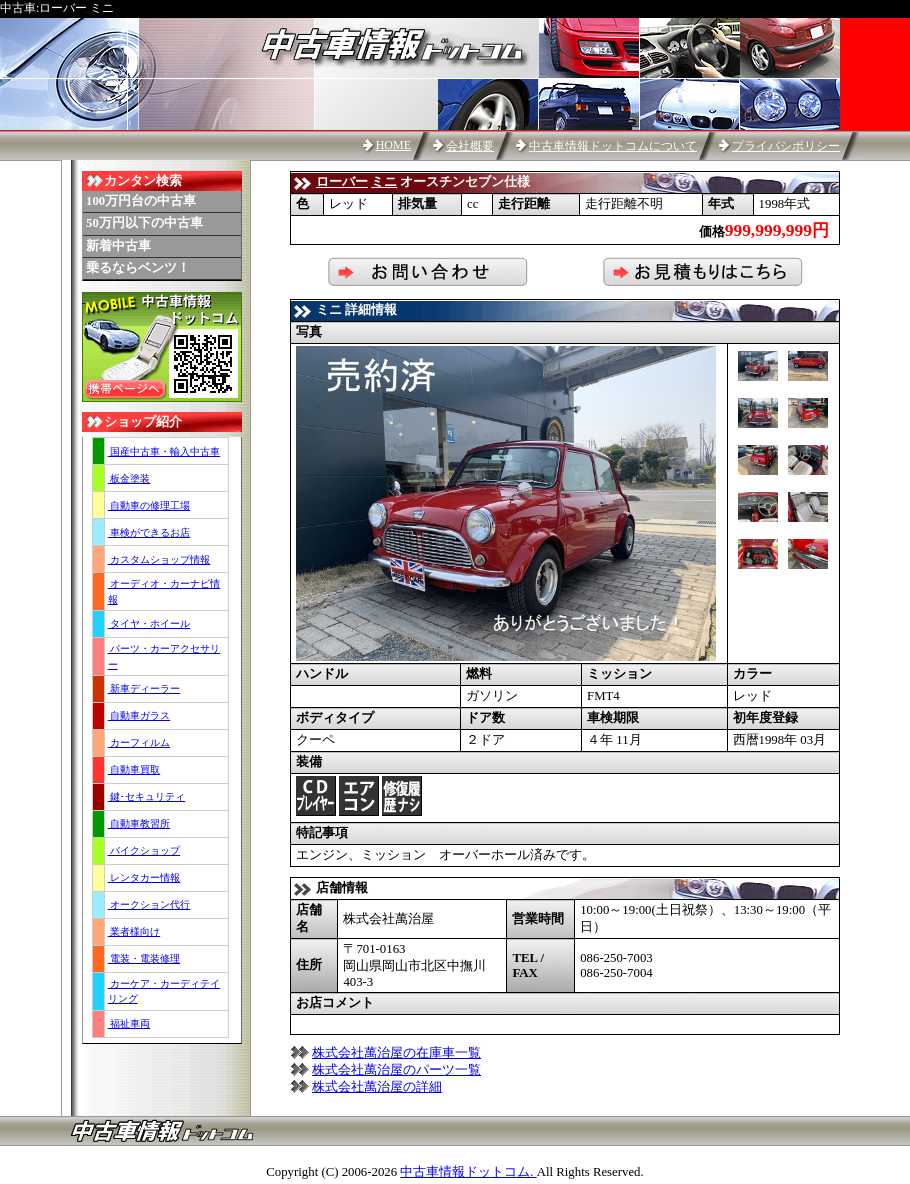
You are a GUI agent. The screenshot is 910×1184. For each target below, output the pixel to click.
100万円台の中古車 (141, 201)
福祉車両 (129, 1023)
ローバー (342, 182)
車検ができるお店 (149, 532)
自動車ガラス (139, 715)
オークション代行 (149, 904)
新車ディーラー (144, 688)
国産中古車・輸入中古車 (164, 451)
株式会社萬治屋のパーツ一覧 (396, 1070)
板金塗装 (129, 478)
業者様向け (134, 931)
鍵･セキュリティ (147, 796)
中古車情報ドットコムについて (613, 146)
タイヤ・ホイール (149, 623)
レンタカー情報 (144, 877)
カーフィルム (139, 742)
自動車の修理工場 (149, 505)
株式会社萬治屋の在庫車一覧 (396, 1053)
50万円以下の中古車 (144, 223)
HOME (393, 145)
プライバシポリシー (786, 146)
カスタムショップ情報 (159, 559)
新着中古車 (118, 246)
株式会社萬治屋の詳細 (377, 1087)
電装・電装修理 (144, 958)
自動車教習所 (139, 823)
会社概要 (470, 146)
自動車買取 (134, 769)
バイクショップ (144, 850)
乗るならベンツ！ (138, 268)
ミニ (384, 182)
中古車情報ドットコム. (468, 1172)
